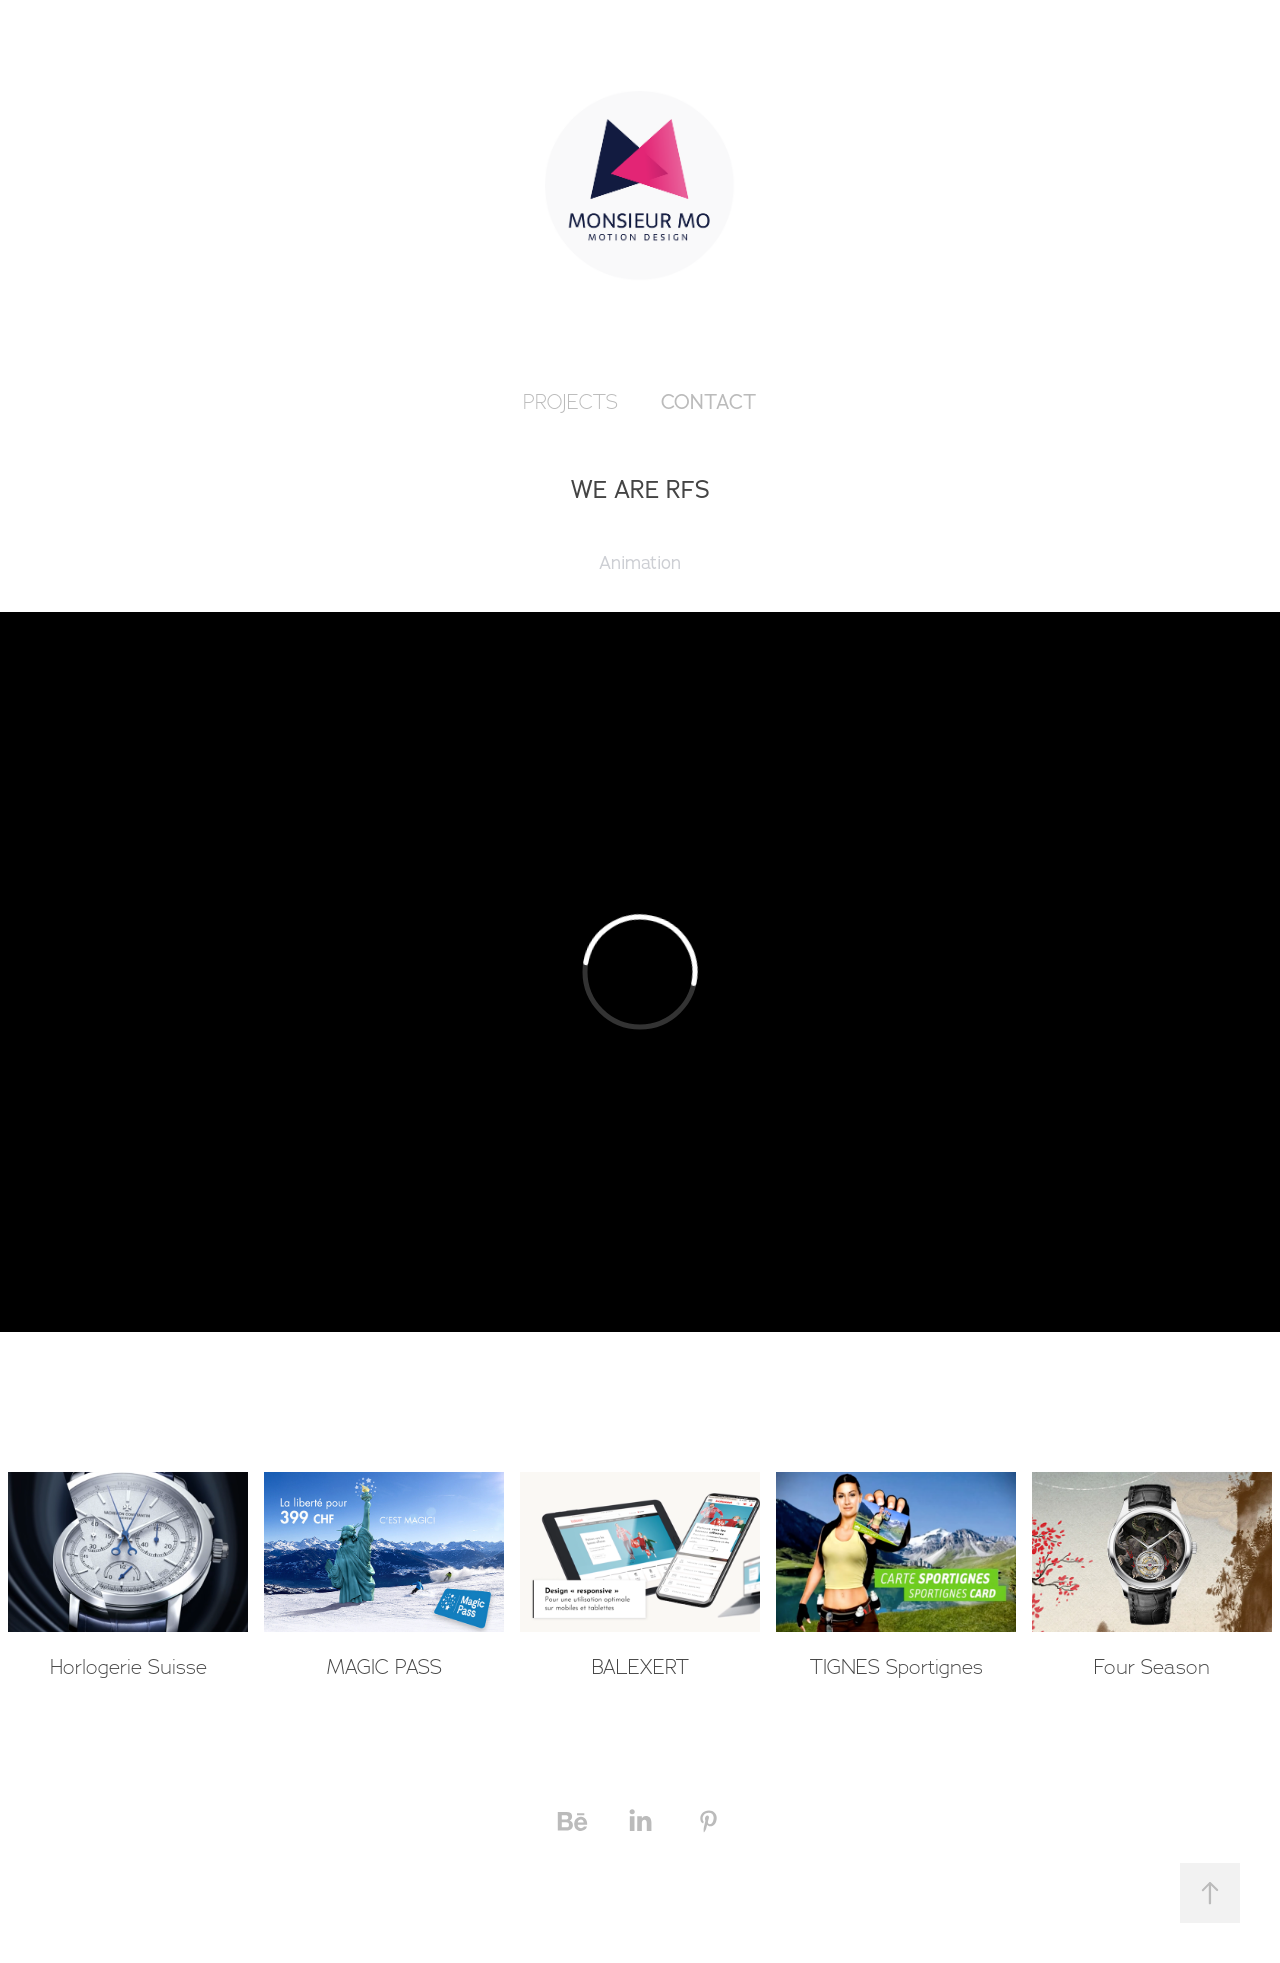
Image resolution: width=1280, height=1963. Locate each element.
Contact (709, 401)
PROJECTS (570, 402)
